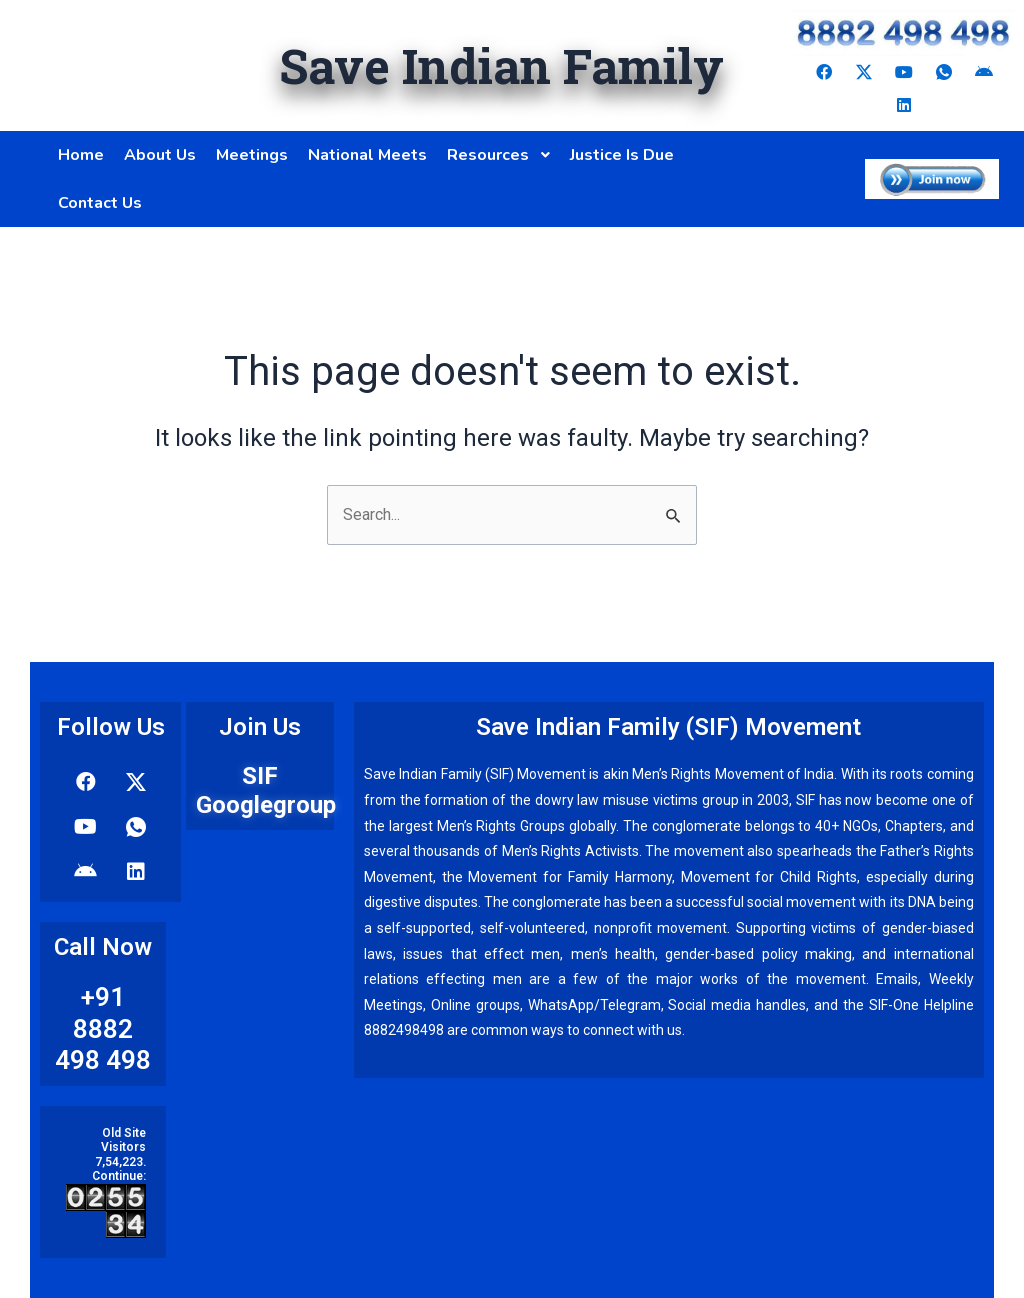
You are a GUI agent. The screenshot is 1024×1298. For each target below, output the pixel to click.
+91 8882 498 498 (103, 1028)
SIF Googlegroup (266, 790)
